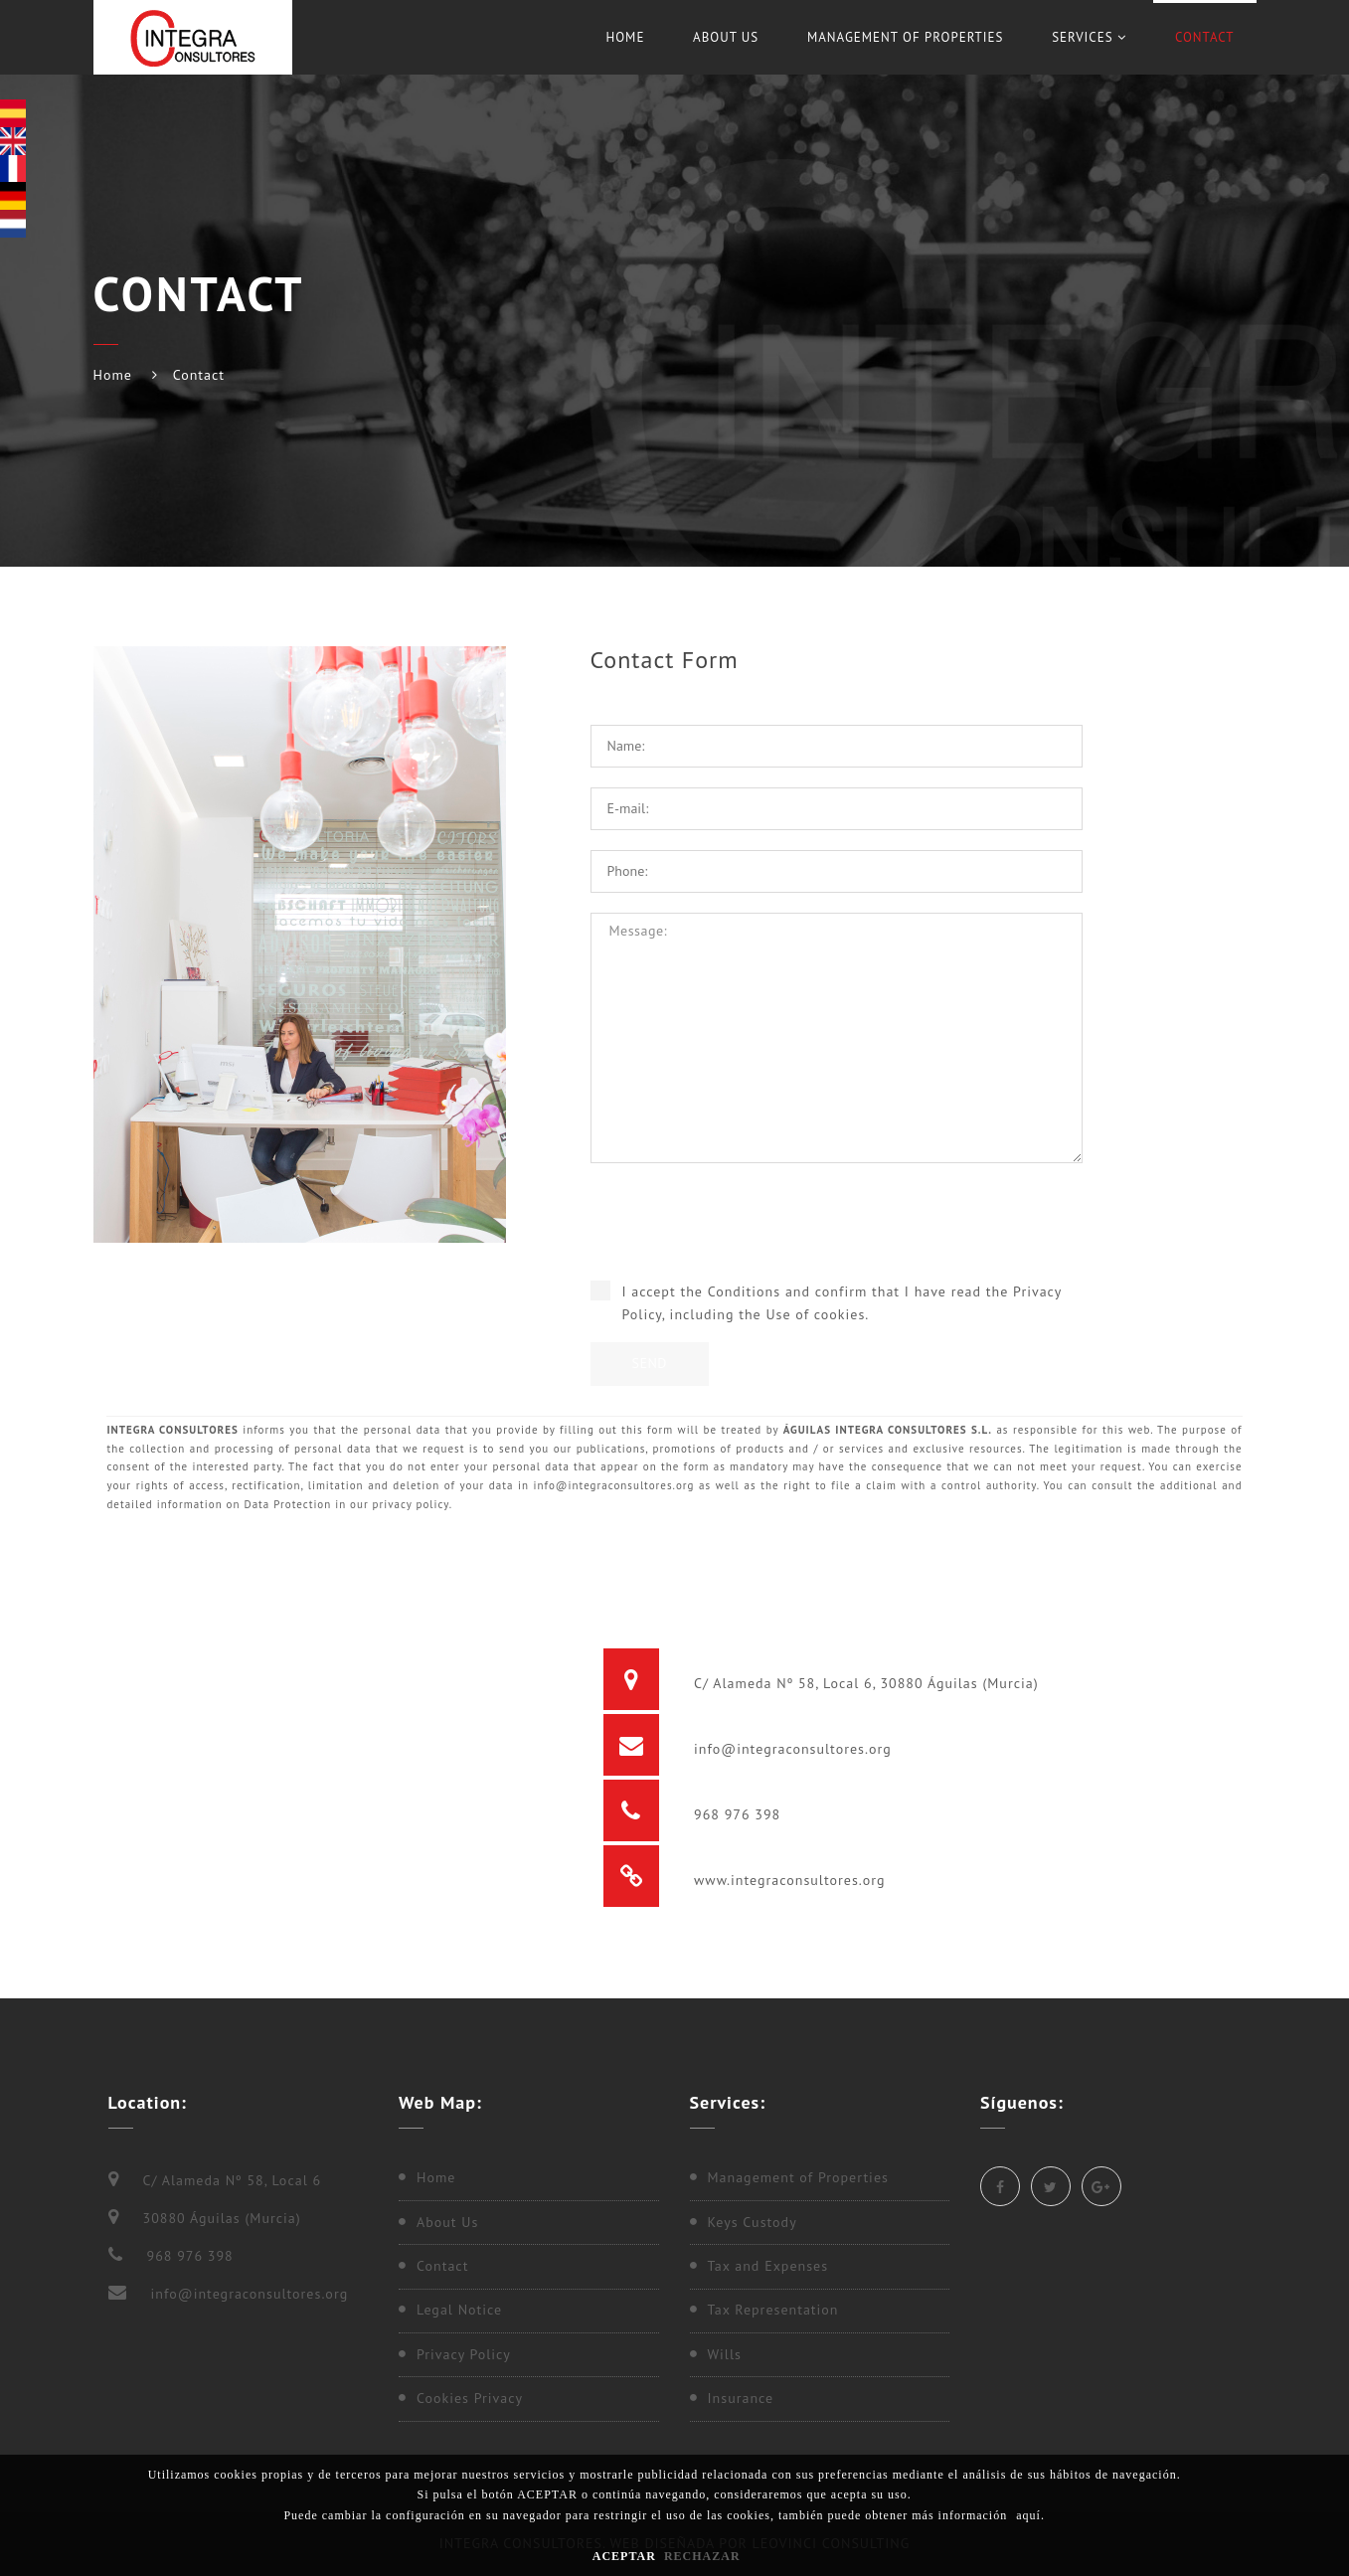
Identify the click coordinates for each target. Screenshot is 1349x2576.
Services (1089, 37)
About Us (726, 37)
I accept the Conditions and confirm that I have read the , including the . (842, 1303)
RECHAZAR (702, 2556)
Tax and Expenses (768, 2266)
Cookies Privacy (470, 2398)
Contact (1205, 37)
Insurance (741, 2398)
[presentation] (836, 1232)
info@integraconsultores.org (790, 1749)
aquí (1028, 2515)
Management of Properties (905, 37)
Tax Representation (773, 2309)
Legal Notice (459, 2309)
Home (624, 37)
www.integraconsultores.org (787, 1880)
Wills (725, 2354)
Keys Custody (752, 2222)
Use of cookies (815, 1314)
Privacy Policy (464, 2354)
